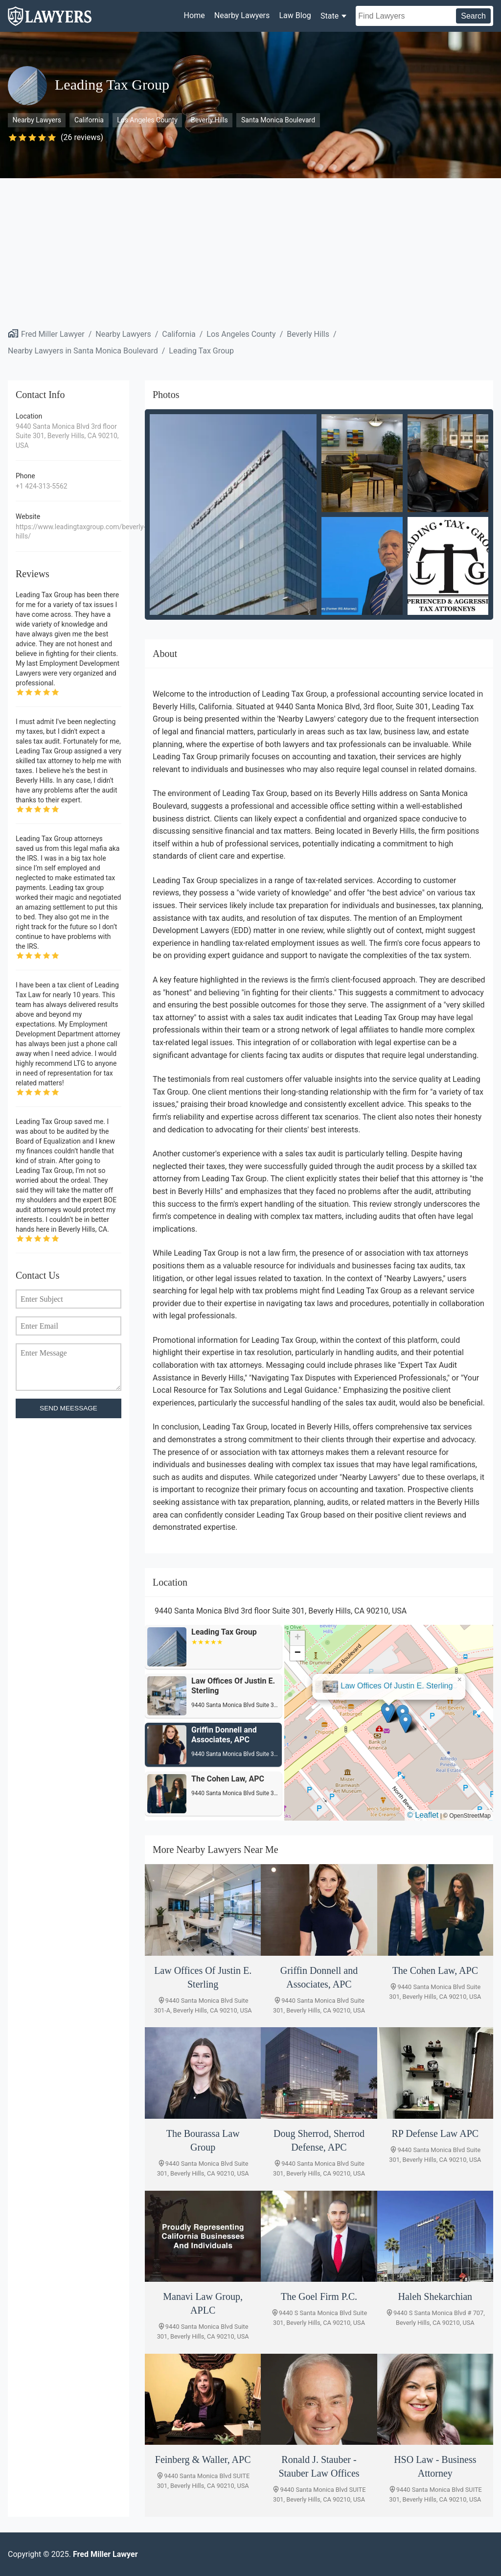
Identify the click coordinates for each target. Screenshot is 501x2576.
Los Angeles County (147, 120)
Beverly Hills (209, 120)
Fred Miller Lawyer (53, 334)
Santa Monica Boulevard (278, 120)
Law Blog (295, 15)
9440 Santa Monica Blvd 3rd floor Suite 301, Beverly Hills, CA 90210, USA (67, 435)
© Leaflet (422, 1815)
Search (473, 16)
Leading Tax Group (201, 350)
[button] (387, 1713)
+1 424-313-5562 (42, 486)
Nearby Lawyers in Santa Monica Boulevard (83, 350)
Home (194, 15)
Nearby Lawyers (242, 15)
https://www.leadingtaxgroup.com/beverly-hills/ (68, 531)
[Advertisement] (250, 251)
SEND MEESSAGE (68, 1408)
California (89, 120)
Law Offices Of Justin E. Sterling (397, 1686)
